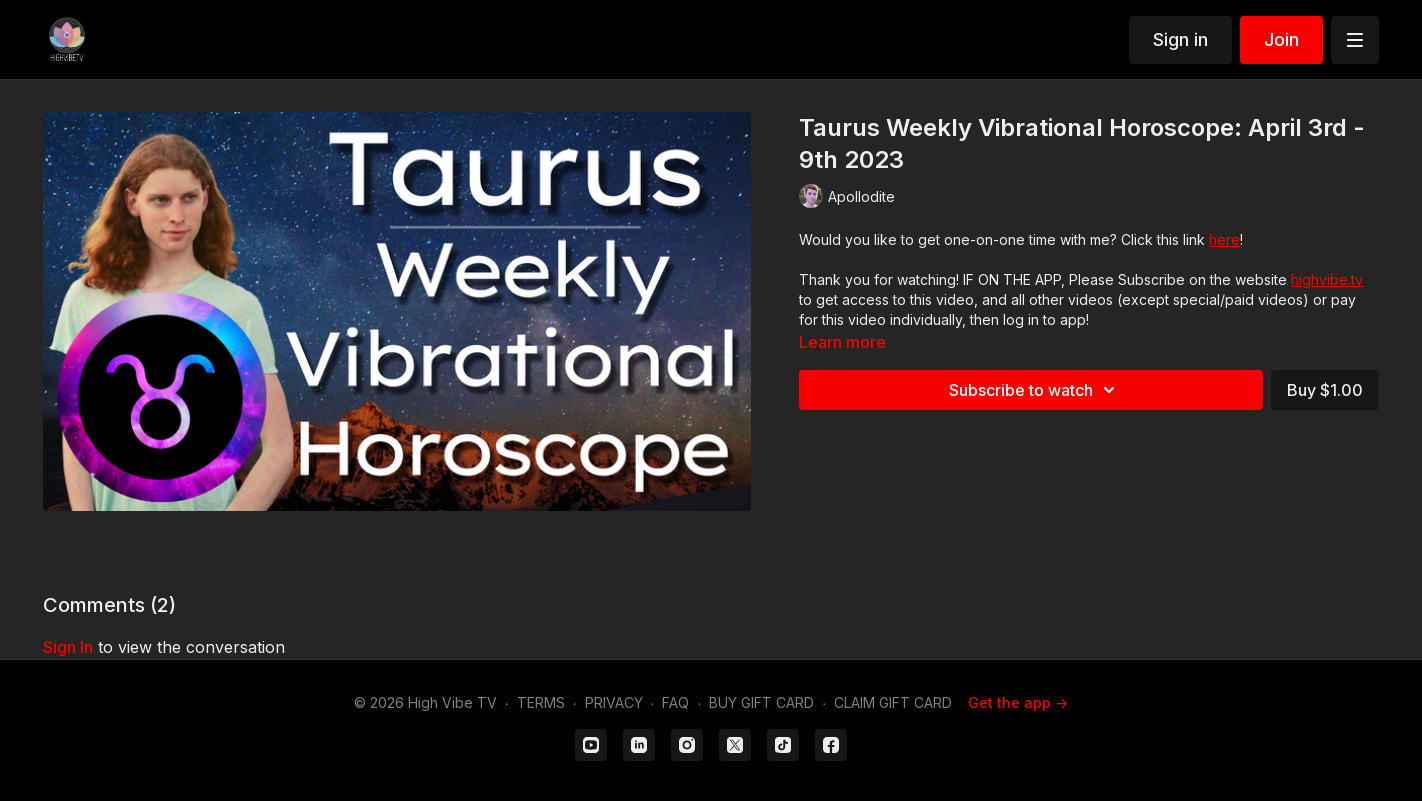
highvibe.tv (1327, 279)
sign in (68, 647)
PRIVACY (614, 702)
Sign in (1180, 39)
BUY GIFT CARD (761, 702)
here (1224, 239)
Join (1281, 39)
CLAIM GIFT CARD (893, 702)
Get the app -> (1018, 702)
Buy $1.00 (1325, 390)
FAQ (675, 702)
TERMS (541, 702)
